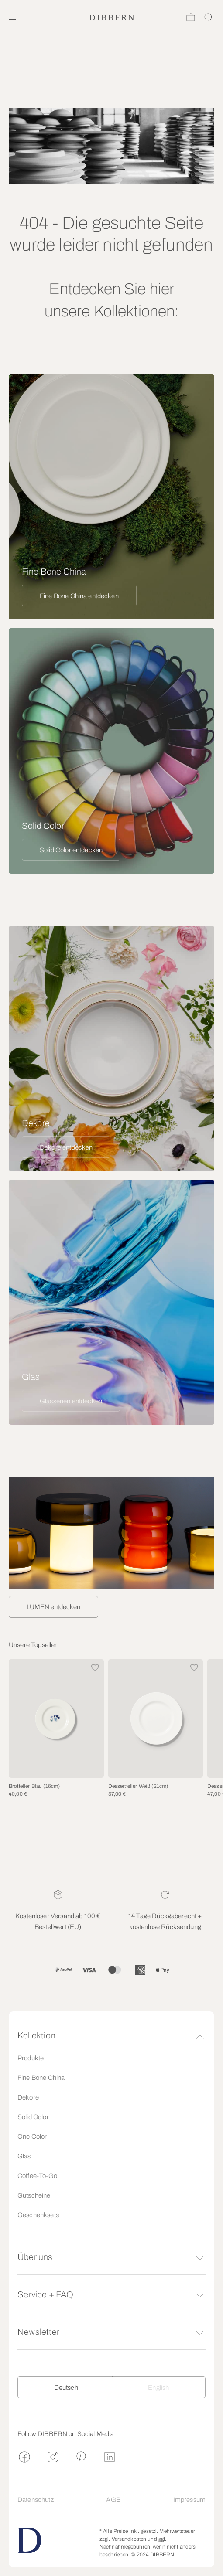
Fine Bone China (41, 2077)
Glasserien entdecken (71, 1401)
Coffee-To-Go (37, 2175)
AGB (113, 2499)
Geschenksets (38, 2215)
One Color (32, 2136)
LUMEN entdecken (53, 1606)
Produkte (30, 2058)
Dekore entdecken (66, 1147)
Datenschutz (35, 2499)
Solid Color (33, 2116)
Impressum (189, 2499)
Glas (24, 2156)
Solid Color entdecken (71, 850)
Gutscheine (34, 2195)
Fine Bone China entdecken (79, 595)
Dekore (28, 2097)
